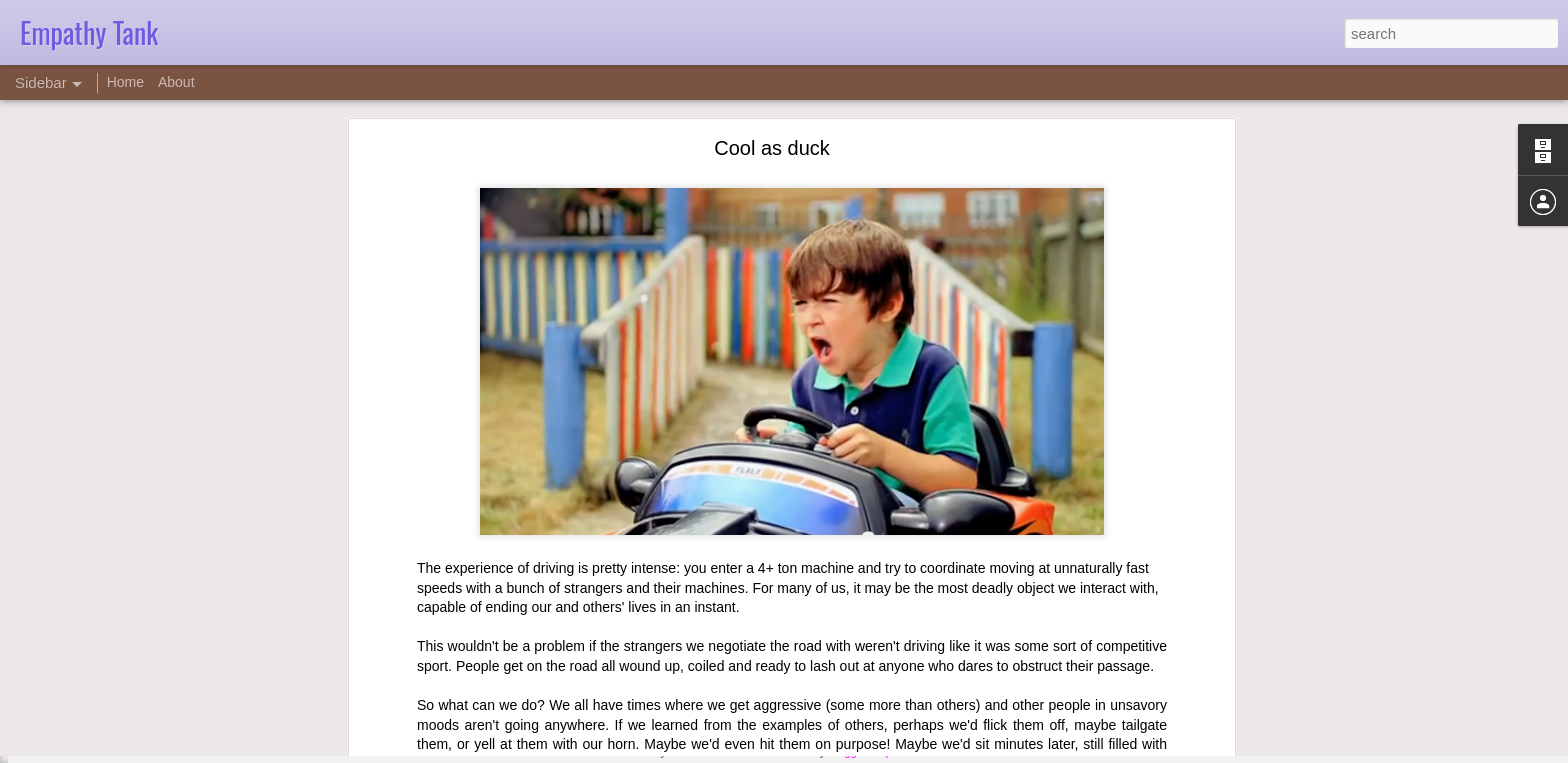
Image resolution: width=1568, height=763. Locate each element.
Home (125, 82)
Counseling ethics (96, 707)
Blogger (846, 752)
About (176, 82)
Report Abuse (905, 752)
